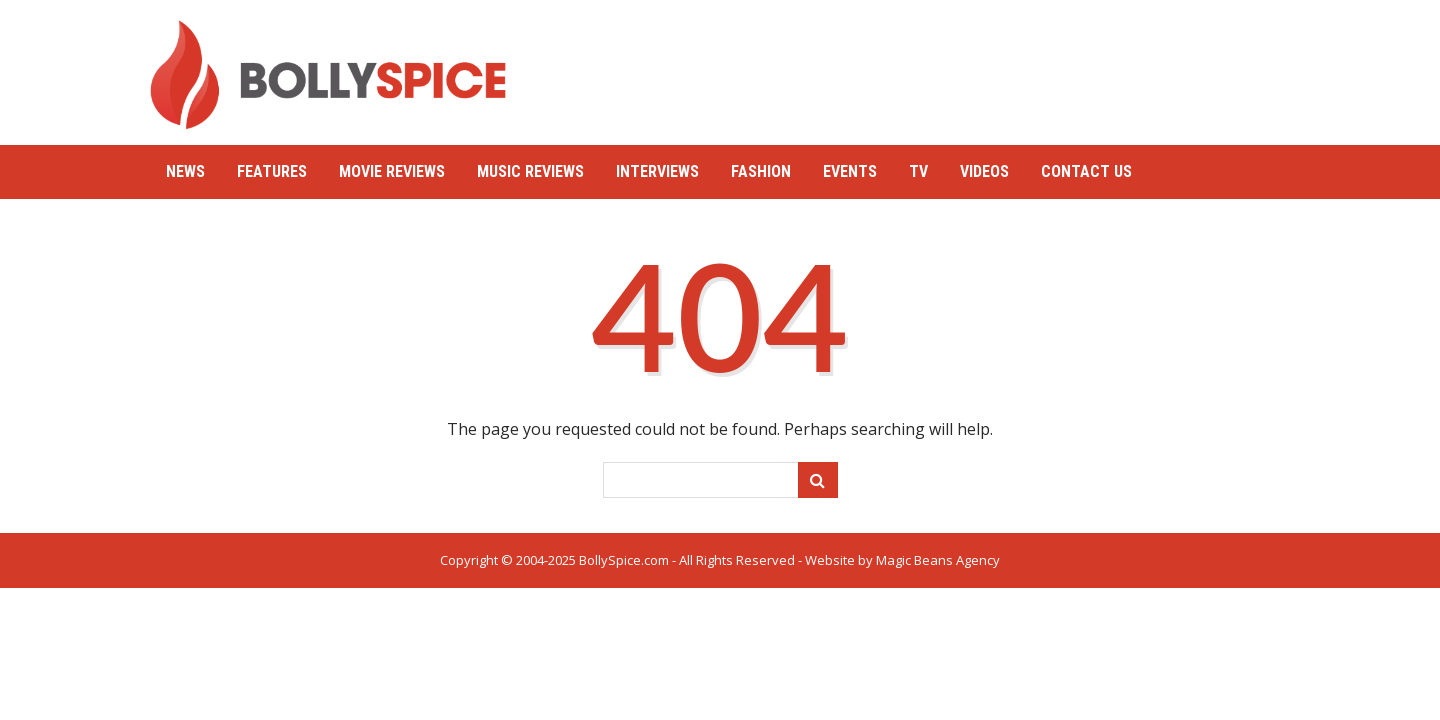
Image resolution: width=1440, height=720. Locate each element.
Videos (984, 171)
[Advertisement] (926, 65)
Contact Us (1086, 171)
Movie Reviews (392, 171)
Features (272, 171)
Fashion (761, 171)
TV (918, 171)
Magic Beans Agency (938, 560)
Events (850, 171)
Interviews (657, 171)
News (185, 171)
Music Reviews (530, 171)
